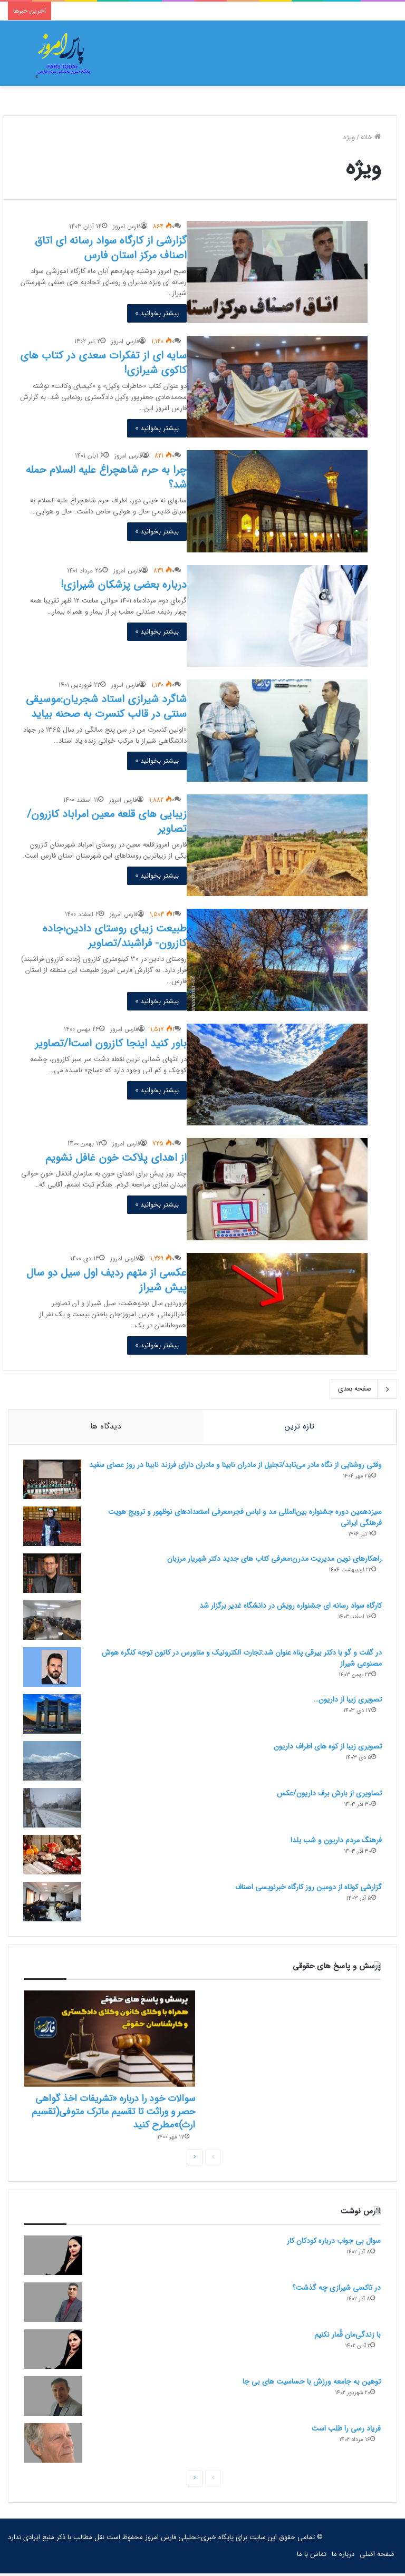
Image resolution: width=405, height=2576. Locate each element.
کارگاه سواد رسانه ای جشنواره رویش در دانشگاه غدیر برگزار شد (289, 1606)
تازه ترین (299, 1426)
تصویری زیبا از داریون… (347, 1700)
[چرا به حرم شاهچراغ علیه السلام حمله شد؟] (277, 501)
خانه (371, 137)
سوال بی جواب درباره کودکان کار (334, 2243)
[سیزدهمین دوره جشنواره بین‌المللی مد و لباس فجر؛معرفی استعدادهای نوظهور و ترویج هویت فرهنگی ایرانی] (53, 1527)
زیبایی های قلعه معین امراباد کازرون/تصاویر (107, 821)
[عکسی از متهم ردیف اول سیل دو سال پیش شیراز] (277, 1304)
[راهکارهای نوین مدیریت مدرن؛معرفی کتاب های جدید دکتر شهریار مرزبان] (53, 1574)
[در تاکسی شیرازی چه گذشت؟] (53, 2305)
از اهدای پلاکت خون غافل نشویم (116, 1158)
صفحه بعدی (363, 1388)
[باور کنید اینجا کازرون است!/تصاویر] (277, 1074)
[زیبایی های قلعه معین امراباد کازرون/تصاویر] (277, 845)
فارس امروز (127, 226)
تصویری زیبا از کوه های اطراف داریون (327, 1747)
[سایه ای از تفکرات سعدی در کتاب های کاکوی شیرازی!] (277, 387)
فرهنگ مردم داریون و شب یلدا (335, 1841)
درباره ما (343, 2556)
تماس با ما (311, 2556)
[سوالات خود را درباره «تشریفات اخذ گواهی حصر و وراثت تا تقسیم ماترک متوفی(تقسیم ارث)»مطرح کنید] (109, 2040)
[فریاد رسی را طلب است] (53, 2445)
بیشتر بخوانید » (157, 313)
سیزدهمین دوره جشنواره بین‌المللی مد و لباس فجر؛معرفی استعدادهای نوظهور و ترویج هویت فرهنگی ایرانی (244, 1518)
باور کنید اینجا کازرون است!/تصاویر (111, 1043)
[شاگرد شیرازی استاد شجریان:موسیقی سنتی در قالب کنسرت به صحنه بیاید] (277, 730)
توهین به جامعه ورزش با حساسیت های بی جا (312, 2384)
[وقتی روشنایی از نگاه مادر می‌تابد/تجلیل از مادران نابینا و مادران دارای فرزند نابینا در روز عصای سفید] (53, 1480)
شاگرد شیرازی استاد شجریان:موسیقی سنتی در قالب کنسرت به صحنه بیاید (106, 706)
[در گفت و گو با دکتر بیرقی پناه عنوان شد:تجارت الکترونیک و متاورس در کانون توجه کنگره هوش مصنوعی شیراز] (53, 1668)
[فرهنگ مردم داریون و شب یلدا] (53, 1855)
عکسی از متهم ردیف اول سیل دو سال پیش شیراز (106, 1280)
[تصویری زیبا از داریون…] (53, 1715)
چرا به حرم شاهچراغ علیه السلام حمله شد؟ (106, 477)
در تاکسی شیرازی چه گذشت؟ (336, 2290)
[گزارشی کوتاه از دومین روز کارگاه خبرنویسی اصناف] (53, 1902)
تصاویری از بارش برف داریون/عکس (328, 1794)
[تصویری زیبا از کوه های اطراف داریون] (53, 1762)
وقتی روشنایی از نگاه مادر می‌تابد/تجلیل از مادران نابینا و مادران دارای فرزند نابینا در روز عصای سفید (243, 1471)
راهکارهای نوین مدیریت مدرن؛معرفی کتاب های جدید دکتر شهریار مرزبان (273, 1560)
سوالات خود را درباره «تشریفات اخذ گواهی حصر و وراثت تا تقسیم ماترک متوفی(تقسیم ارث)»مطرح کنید (113, 2113)
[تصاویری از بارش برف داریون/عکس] (53, 1809)
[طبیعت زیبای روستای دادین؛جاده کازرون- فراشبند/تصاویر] (277, 959)
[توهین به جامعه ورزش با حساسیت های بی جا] (53, 2398)
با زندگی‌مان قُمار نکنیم (347, 2337)
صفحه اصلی (377, 2556)
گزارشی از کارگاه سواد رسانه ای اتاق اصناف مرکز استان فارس (111, 248)
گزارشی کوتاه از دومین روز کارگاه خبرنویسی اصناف (307, 1888)
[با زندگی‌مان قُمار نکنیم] (53, 2351)
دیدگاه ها (105, 1426)
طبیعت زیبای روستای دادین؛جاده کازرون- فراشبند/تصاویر (115, 935)
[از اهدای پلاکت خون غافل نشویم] (277, 1189)
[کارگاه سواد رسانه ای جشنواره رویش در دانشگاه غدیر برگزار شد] (53, 1621)
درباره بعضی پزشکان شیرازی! (124, 585)
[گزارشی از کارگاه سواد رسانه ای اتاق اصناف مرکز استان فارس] (277, 272)
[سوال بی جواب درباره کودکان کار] (53, 2258)
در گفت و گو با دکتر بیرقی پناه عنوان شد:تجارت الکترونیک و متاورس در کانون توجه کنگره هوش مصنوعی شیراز (241, 1659)
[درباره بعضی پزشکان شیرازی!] (277, 616)
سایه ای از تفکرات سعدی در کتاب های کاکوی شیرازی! (103, 362)
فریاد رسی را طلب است (346, 2431)
